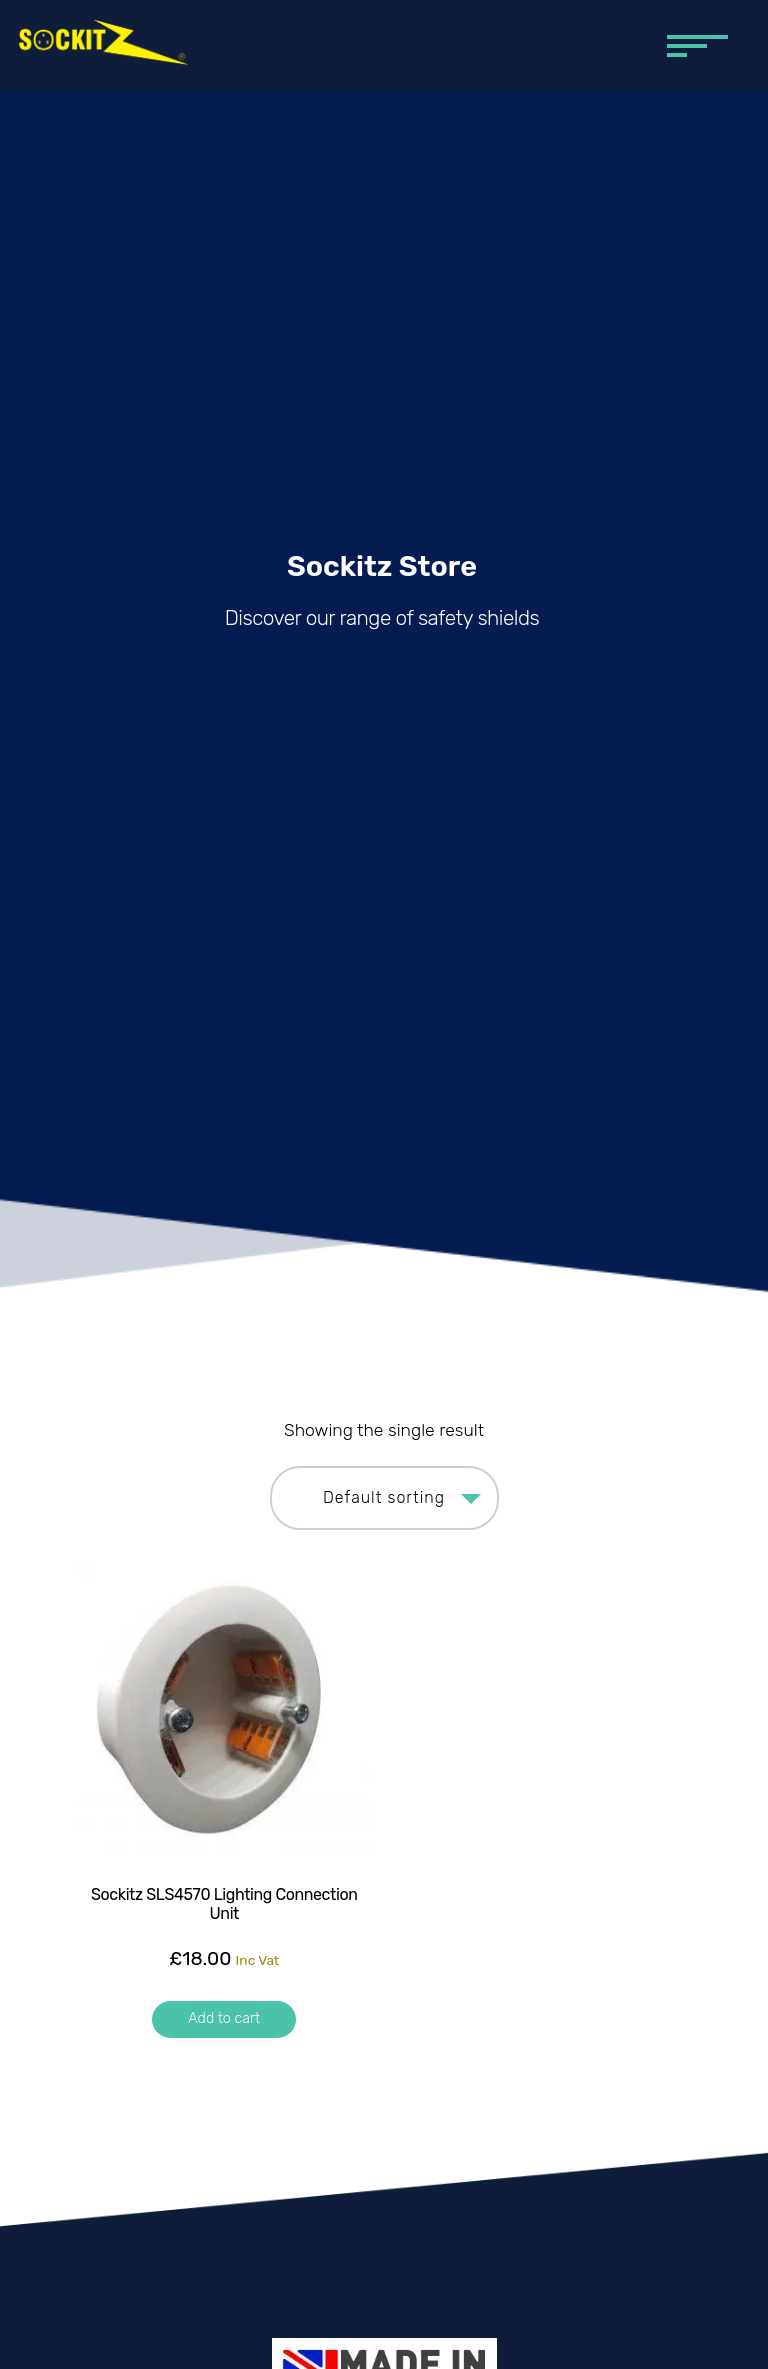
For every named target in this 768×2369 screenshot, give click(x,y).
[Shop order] (384, 1498)
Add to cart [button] (224, 2018)
